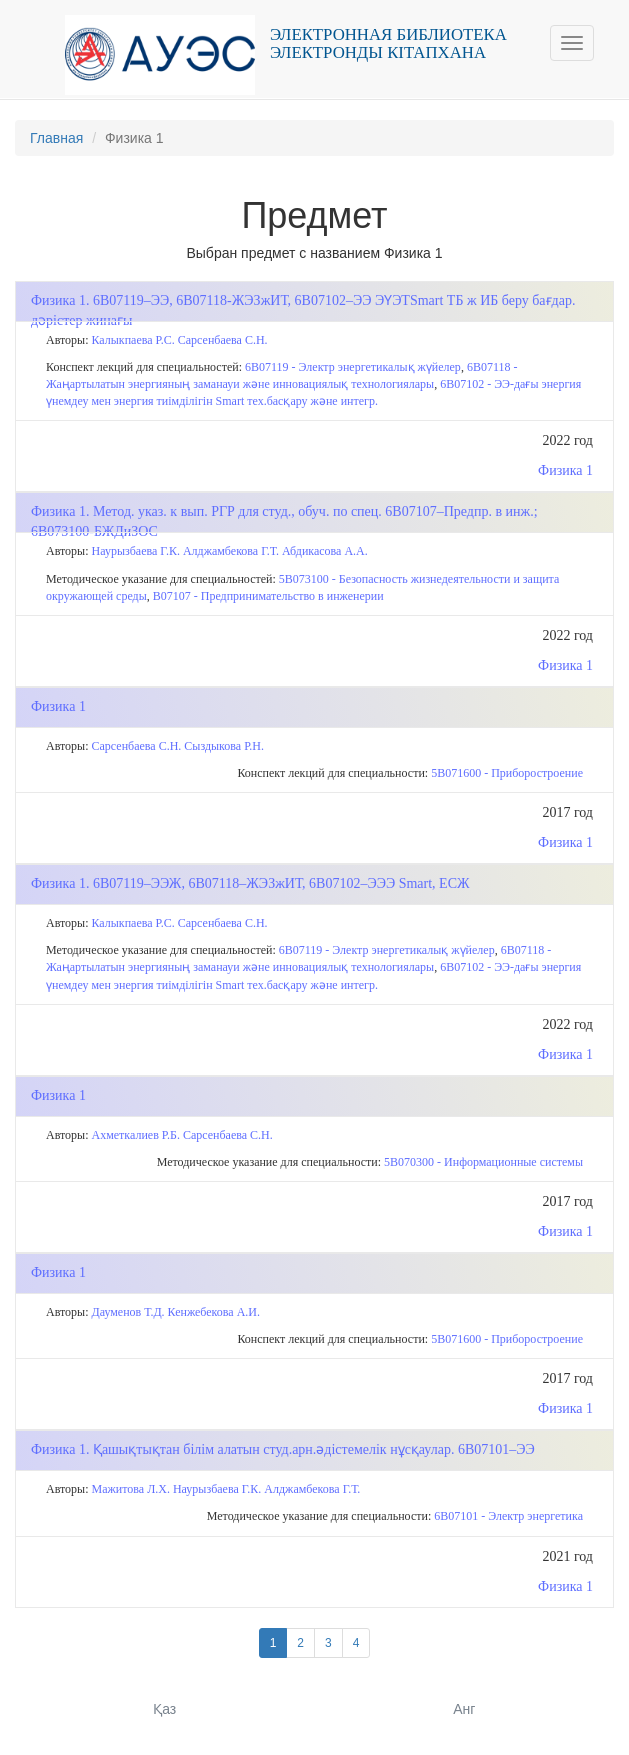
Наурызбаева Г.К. (136, 551)
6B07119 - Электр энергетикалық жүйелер (353, 367)
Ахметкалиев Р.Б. (136, 1135)
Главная (56, 138)
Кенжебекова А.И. (214, 1312)
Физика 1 (565, 470)
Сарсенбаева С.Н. (223, 340)
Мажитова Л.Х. (131, 1489)
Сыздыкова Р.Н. (224, 746)
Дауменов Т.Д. (128, 1312)
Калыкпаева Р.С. (133, 340)
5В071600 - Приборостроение (507, 773)
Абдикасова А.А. (325, 551)
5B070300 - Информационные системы (483, 1162)
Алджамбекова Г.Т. (231, 551)
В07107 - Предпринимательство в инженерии (268, 596)
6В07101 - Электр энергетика (508, 1516)
